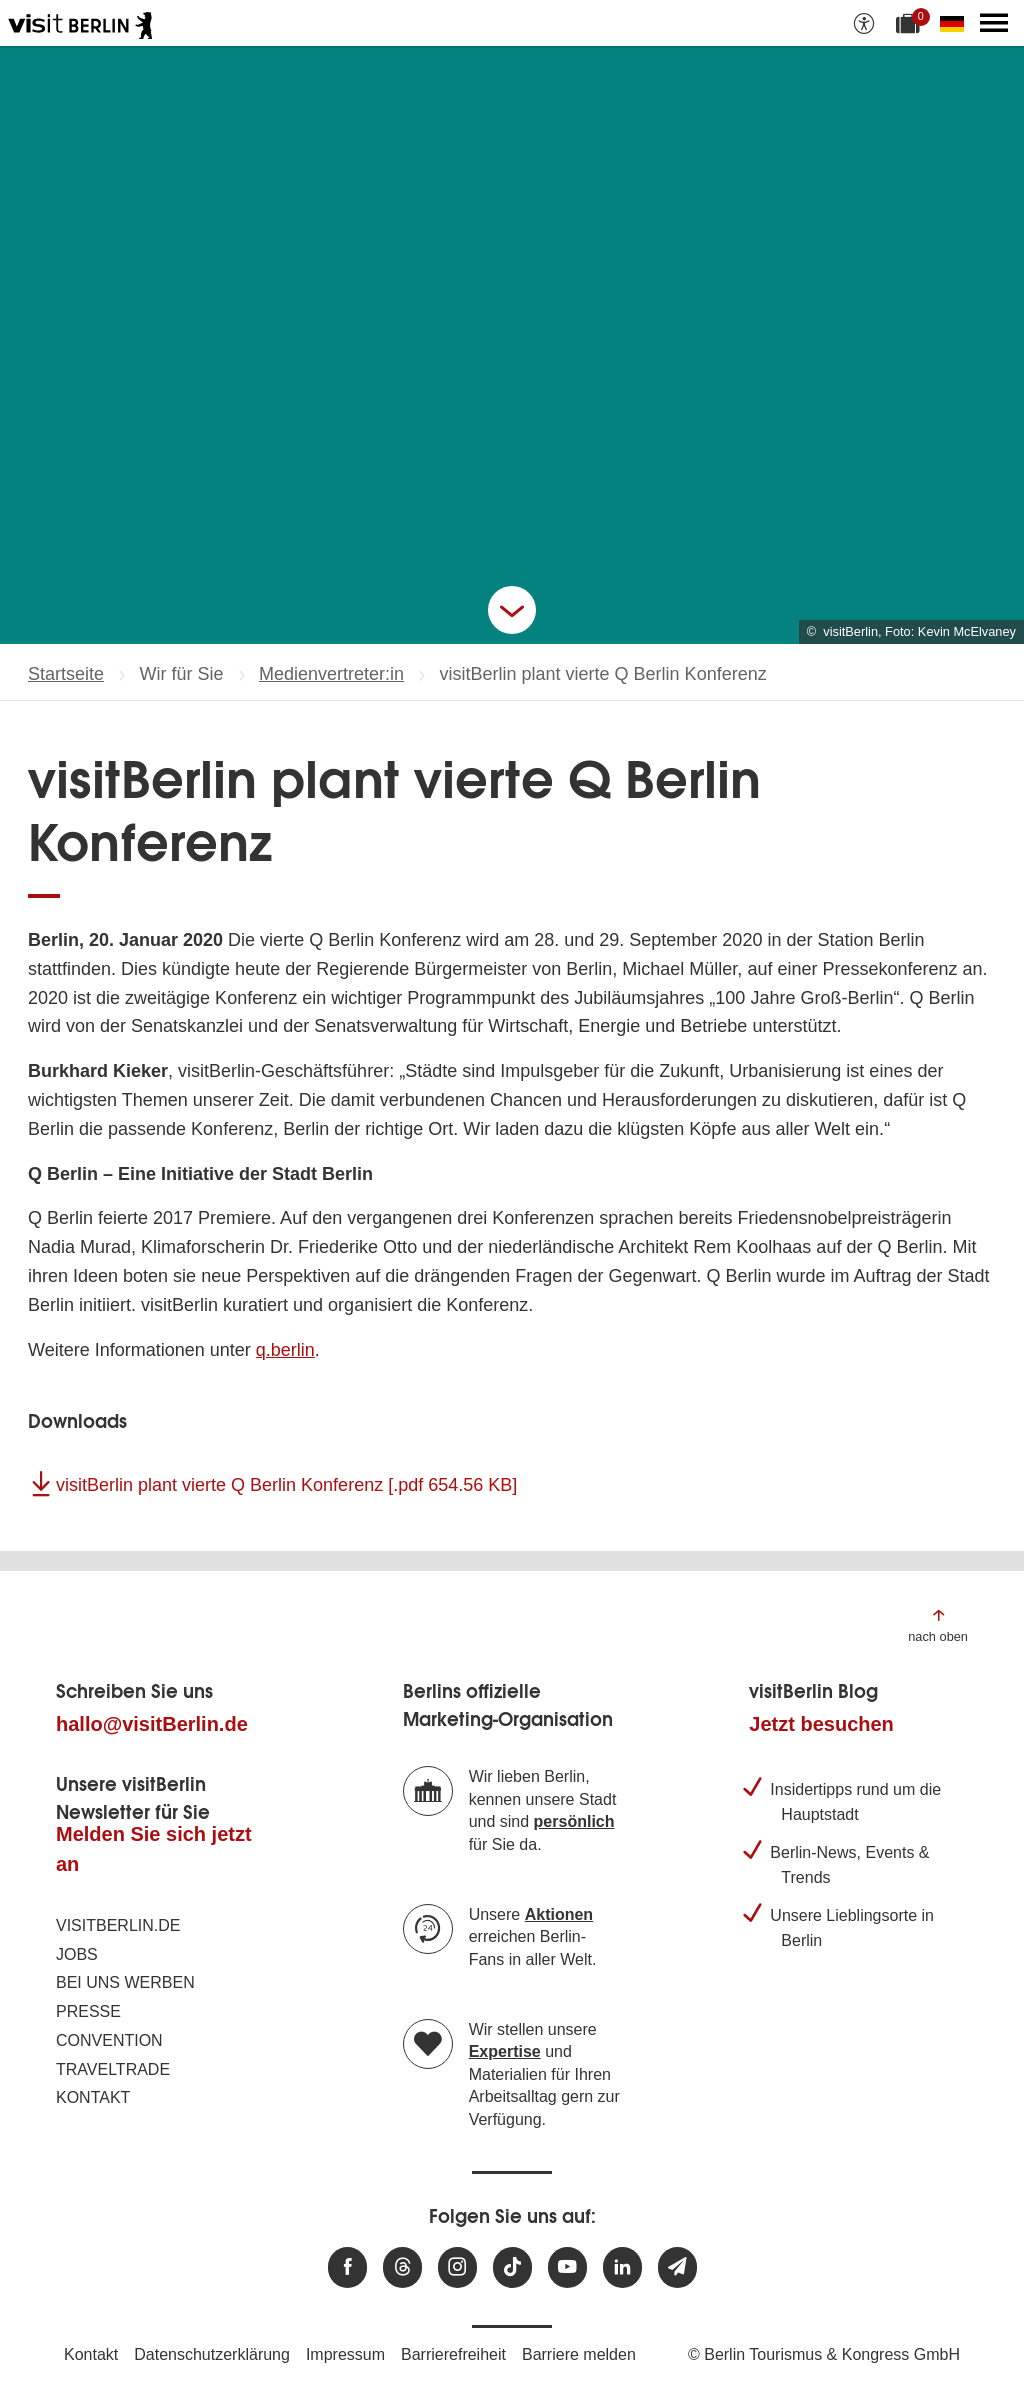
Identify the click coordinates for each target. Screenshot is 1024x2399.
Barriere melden (579, 2354)
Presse (88, 2011)
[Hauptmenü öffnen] (994, 23)
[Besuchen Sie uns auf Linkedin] (622, 2267)
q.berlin (285, 1350)
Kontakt (93, 2097)
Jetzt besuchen (821, 1724)
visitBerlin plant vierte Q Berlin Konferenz (286, 1485)
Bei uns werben (125, 1982)
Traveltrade (113, 2069)
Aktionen (559, 1914)
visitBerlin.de (118, 1925)
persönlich (574, 1821)
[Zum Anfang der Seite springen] (938, 1624)
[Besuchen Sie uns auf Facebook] (347, 2267)
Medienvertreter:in (331, 674)
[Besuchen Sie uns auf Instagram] (457, 2267)
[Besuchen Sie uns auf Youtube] (567, 2267)
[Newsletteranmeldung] (677, 2267)
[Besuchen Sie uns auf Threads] (402, 2267)
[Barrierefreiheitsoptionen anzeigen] (864, 23)
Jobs (77, 1954)
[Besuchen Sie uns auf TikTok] (512, 2267)
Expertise (505, 2051)
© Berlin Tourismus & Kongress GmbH (824, 2354)
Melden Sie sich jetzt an (154, 1849)
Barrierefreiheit (453, 2354)
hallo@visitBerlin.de (152, 1724)
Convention (109, 2040)
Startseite (66, 674)
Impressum (345, 2354)
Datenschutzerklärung (212, 2354)
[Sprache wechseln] (956, 23)
